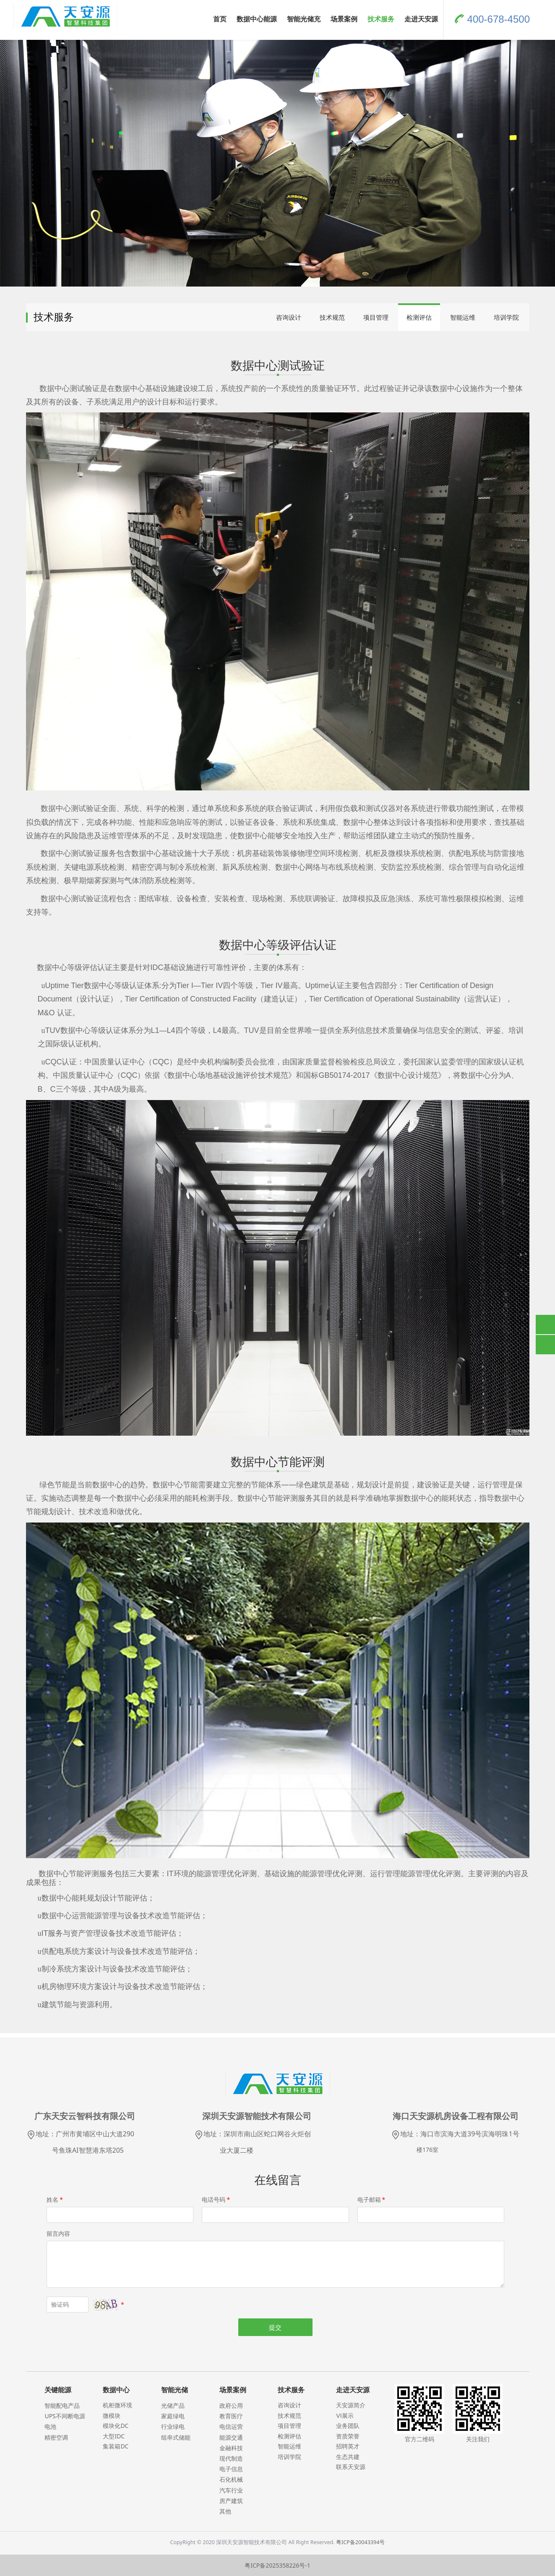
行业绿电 (173, 2426)
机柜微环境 (117, 2405)
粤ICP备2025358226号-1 (277, 2565)
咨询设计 (288, 317)
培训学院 (506, 317)
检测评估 (419, 317)
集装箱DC (115, 2446)
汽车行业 (231, 2490)
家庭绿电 (173, 2416)
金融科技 (231, 2448)
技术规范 (332, 317)
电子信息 (231, 2469)
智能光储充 (303, 18)
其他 (225, 2511)
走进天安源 (421, 18)
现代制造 (231, 2458)
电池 (50, 2426)
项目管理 (375, 317)
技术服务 (380, 18)
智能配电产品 (62, 2405)
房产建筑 (231, 2501)
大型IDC (114, 2436)
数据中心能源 (257, 18)
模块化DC (115, 2426)
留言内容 (58, 2233)
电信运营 (231, 2426)
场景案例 (344, 18)
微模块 (111, 2416)
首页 (220, 18)
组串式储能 (175, 2437)
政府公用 (231, 2405)
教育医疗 (231, 2416)
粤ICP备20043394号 (360, 2542)
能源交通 (231, 2437)
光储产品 (173, 2405)
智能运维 (462, 317)
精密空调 (56, 2437)
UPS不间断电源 (64, 2416)
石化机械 (231, 2479)
